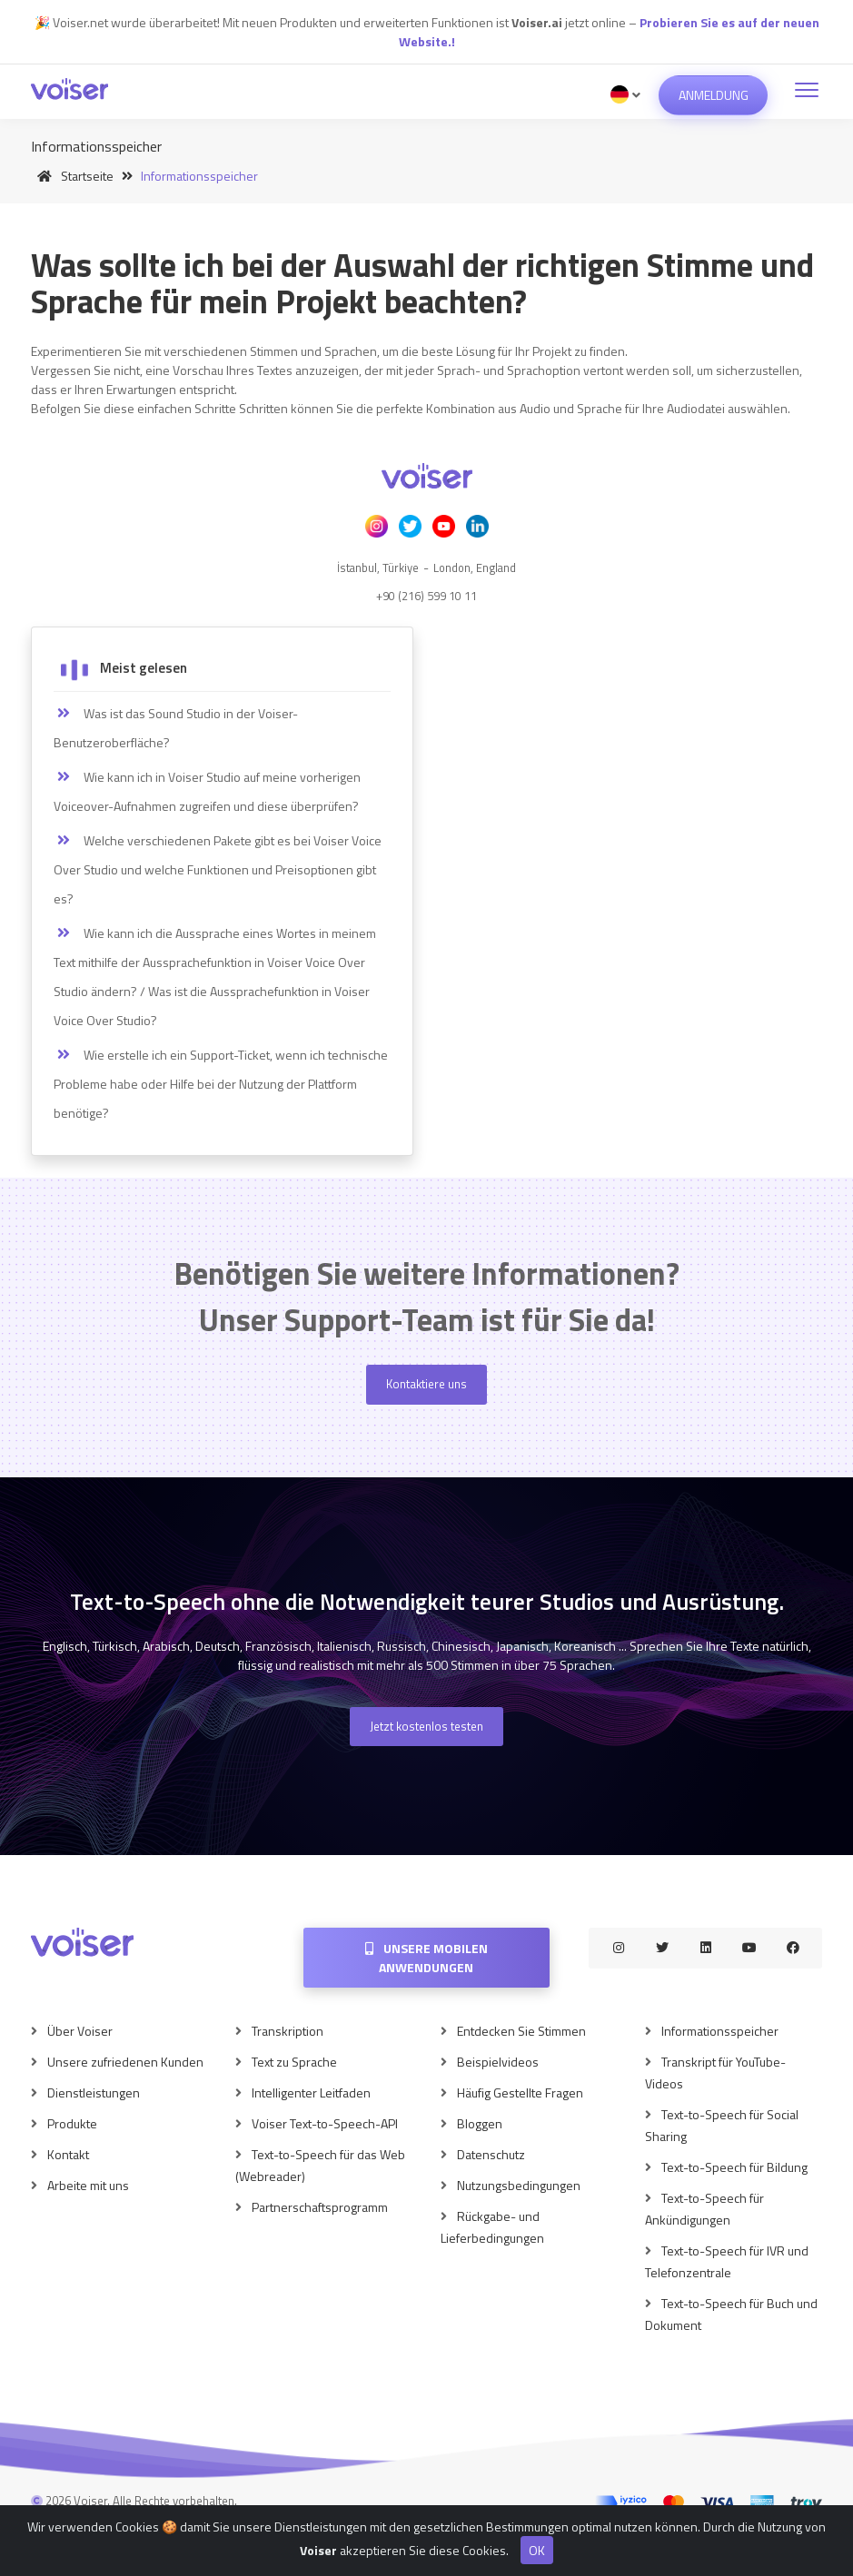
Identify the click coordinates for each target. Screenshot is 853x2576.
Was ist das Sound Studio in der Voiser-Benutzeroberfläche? (176, 728)
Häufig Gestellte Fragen (520, 2092)
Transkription (287, 2030)
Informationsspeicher (720, 2030)
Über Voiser (80, 2030)
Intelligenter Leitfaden (311, 2092)
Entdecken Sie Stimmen (521, 2030)
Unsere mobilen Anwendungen (426, 1958)
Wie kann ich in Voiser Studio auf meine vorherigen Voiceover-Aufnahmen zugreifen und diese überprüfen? (207, 791)
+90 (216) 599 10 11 (426, 596)
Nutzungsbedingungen (518, 2185)
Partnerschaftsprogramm (320, 2206)
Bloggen (479, 2123)
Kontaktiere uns (426, 1384)
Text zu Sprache (294, 2061)
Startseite (72, 175)
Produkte (72, 2123)
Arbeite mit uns (88, 2185)
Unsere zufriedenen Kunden (125, 2061)
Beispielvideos (498, 2061)
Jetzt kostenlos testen (426, 1726)
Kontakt (68, 2154)
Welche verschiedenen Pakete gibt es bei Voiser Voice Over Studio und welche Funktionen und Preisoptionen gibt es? (218, 869)
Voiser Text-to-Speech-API (325, 2123)
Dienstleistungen (93, 2092)
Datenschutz (491, 2154)
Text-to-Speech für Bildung (734, 2166)
